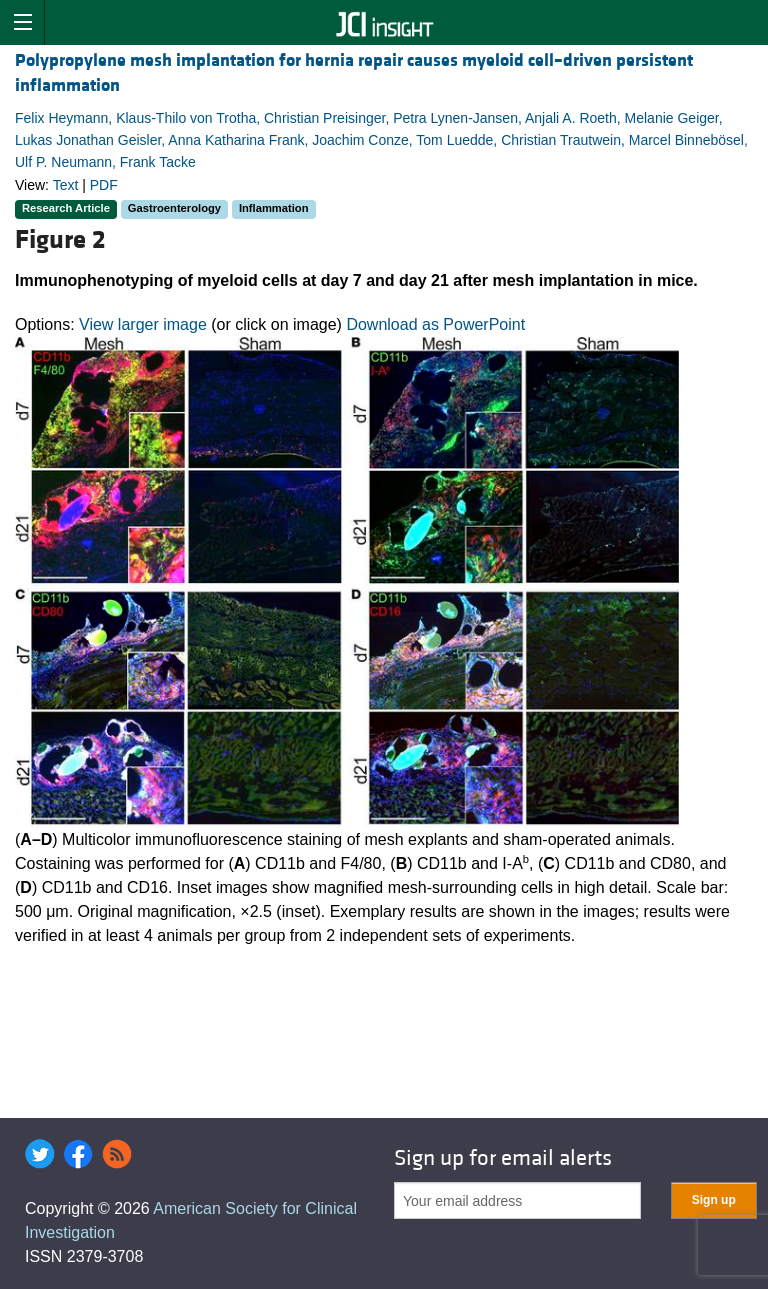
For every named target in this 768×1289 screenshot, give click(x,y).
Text (66, 185)
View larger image (143, 324)
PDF (104, 185)
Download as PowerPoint (435, 324)
